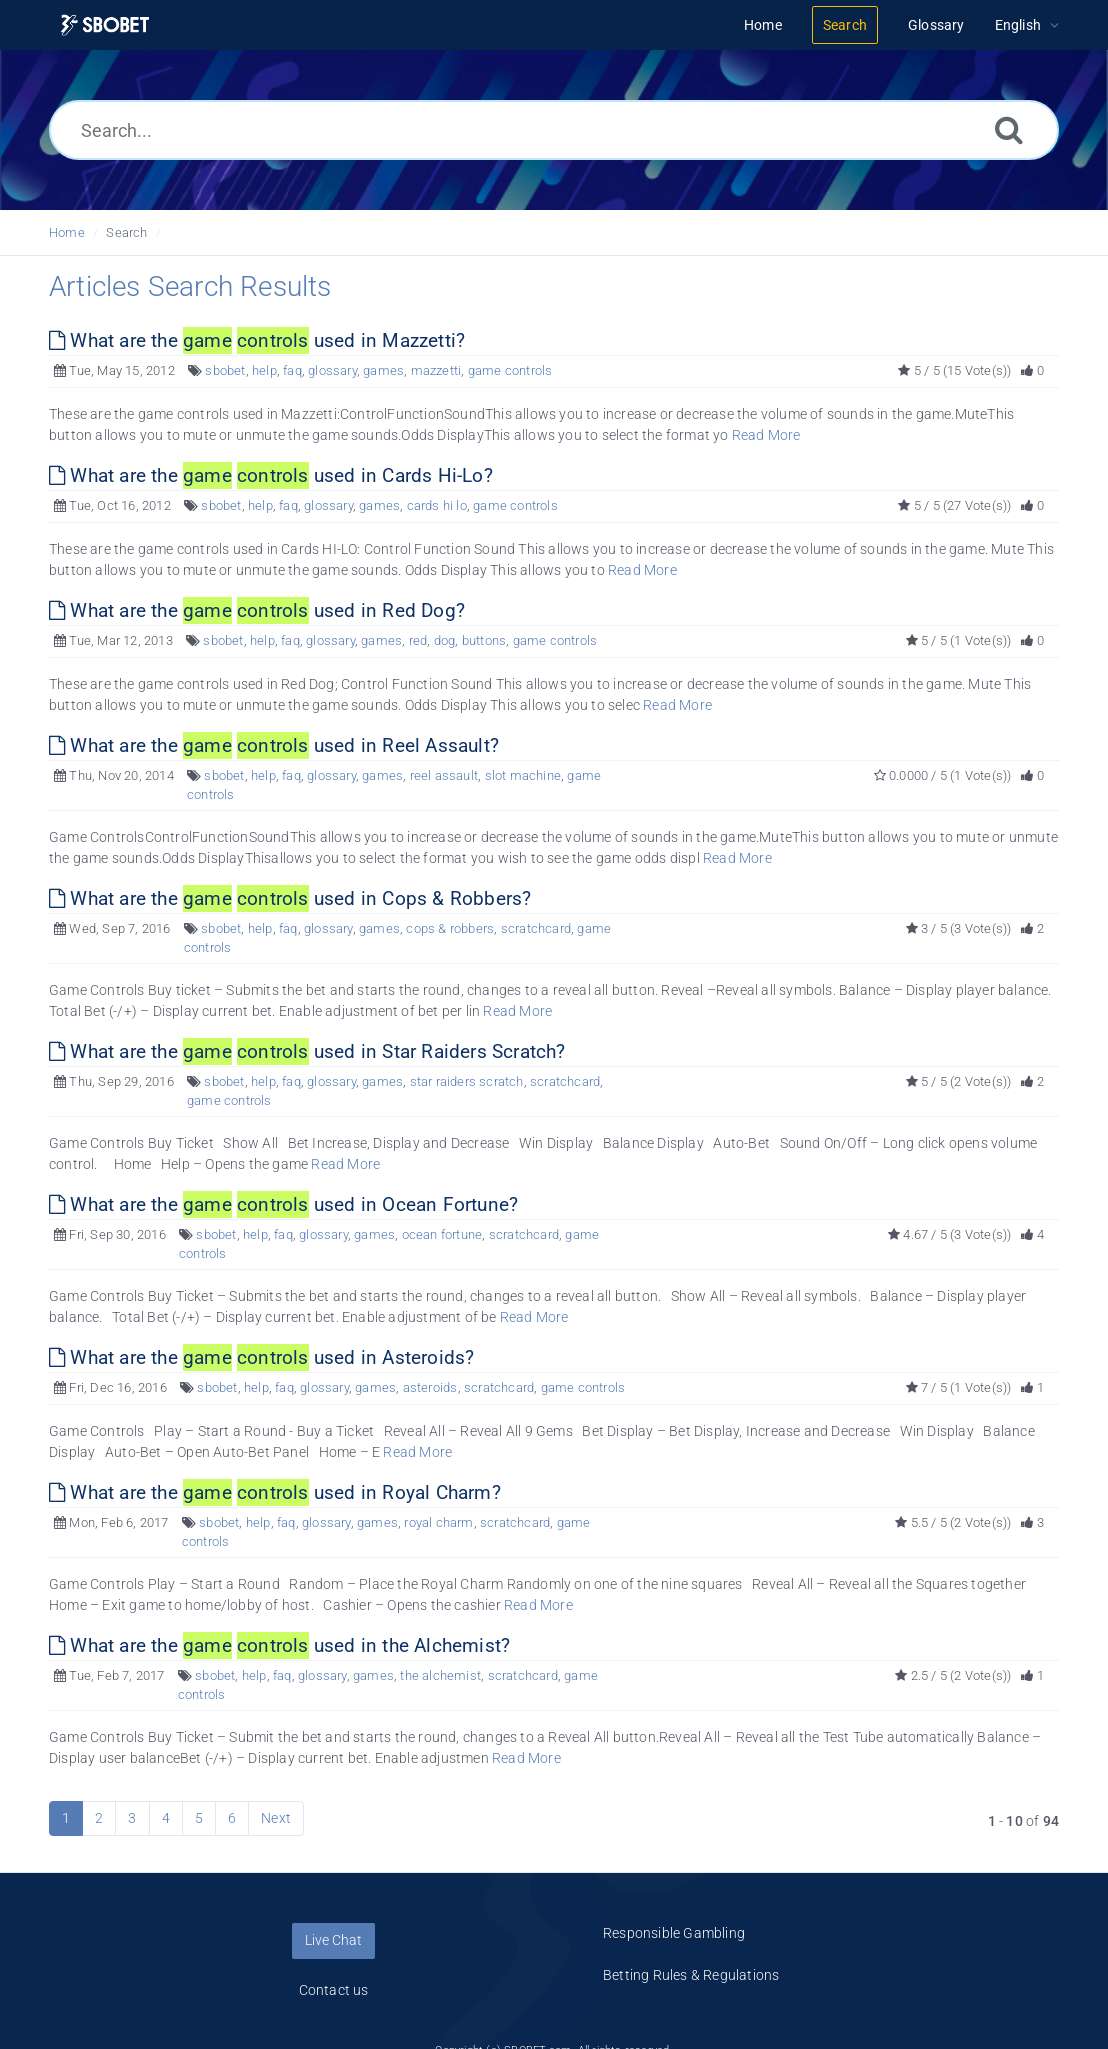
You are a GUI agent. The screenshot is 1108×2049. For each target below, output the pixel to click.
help (264, 370)
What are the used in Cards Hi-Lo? (271, 475)
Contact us (334, 1990)
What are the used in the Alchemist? (279, 1645)
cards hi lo (437, 505)
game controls (510, 370)
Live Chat (333, 1940)
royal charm (438, 1522)
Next (276, 1818)
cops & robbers (450, 928)
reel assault (444, 775)
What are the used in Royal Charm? (275, 1492)
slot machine (523, 775)
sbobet (225, 370)
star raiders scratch (467, 1081)
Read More (766, 435)
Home (67, 232)
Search (126, 232)
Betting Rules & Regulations (691, 1975)
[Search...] (554, 130)
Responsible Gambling (674, 1933)
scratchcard (536, 928)
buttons (484, 640)
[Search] (1009, 129)
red (418, 640)
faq (292, 370)
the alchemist (440, 1675)
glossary (332, 370)
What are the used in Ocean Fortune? (283, 1204)
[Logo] (105, 25)
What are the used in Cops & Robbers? (290, 898)
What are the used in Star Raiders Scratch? (307, 1051)
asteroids (430, 1387)
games (383, 370)
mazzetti (436, 370)
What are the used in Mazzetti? (257, 340)
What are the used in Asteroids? (261, 1357)
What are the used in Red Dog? (257, 610)
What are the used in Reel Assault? (274, 745)
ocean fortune (442, 1234)
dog (445, 640)
